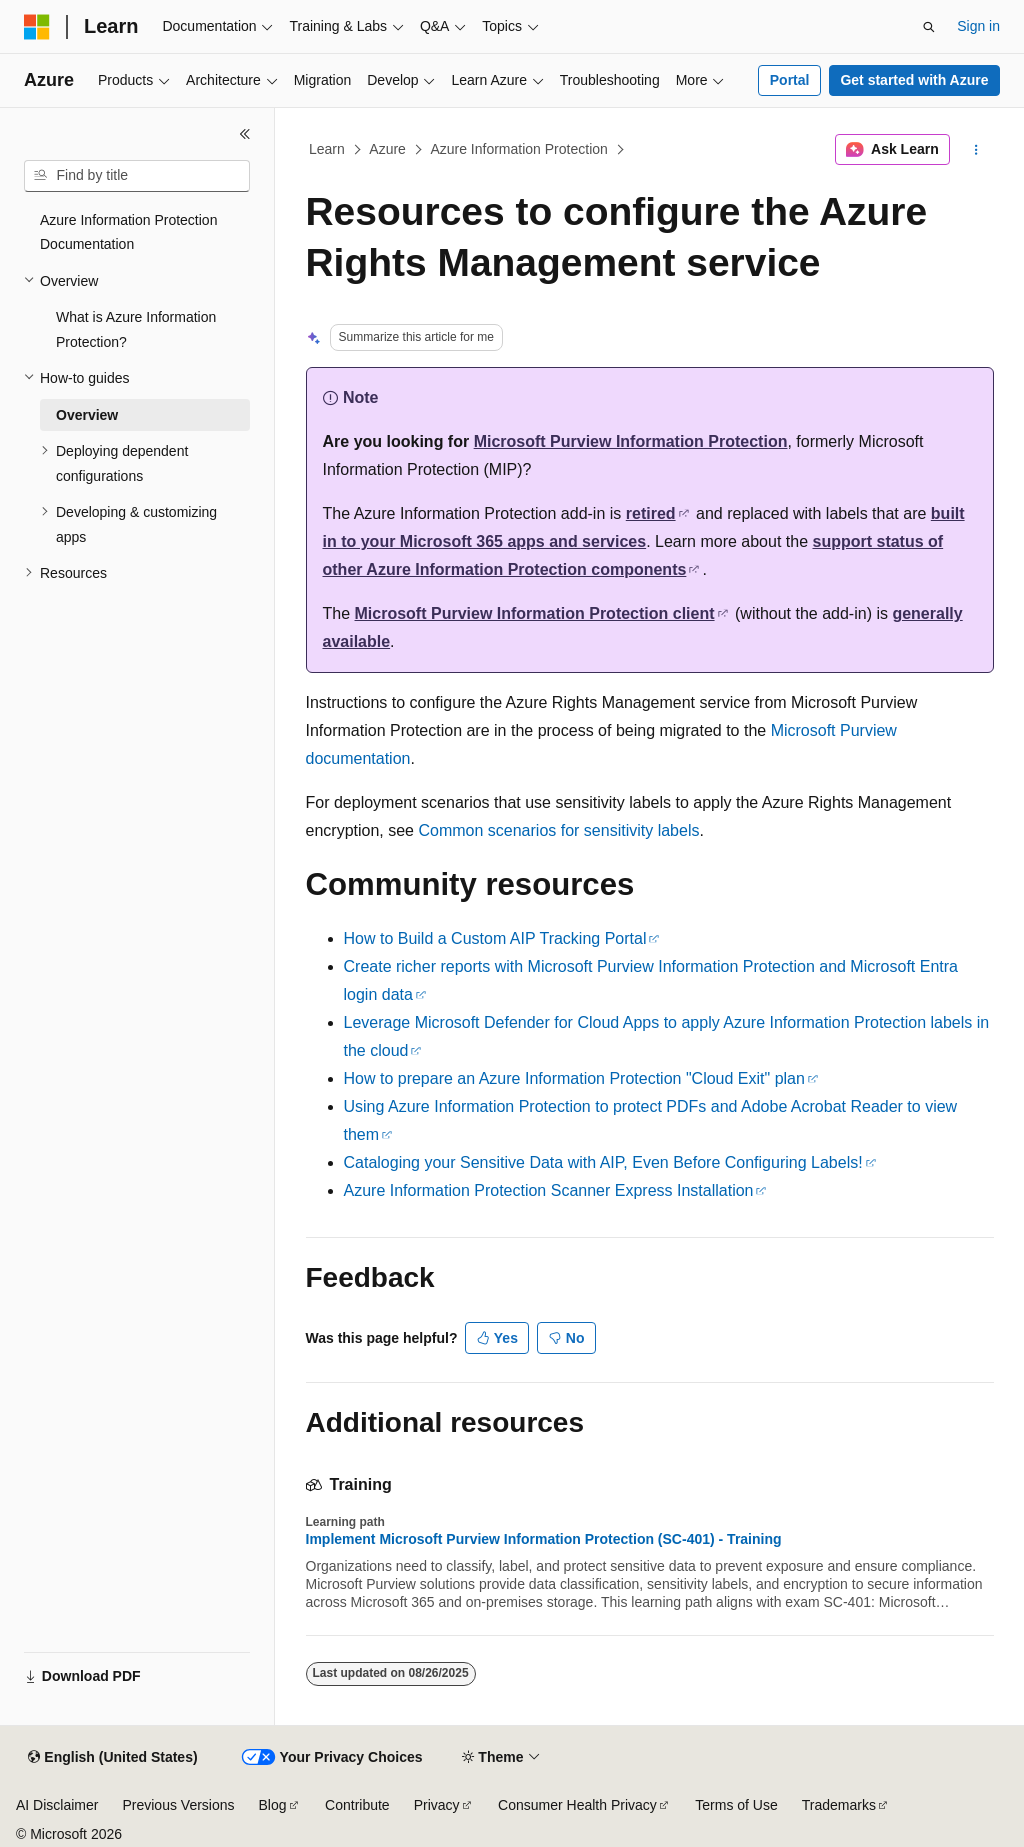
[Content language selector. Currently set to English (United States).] (112, 1758)
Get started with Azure (914, 80)
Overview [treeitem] (87, 415)
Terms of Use (736, 1805)
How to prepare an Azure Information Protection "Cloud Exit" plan (574, 1078)
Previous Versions (178, 1805)
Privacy (437, 1805)
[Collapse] (245, 134)
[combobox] (137, 176)
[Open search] (929, 27)
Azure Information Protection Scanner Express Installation (549, 1190)
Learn (327, 149)
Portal (790, 80)
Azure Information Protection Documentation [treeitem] (128, 232)
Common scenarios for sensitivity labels (558, 830)
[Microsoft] (37, 27)
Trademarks (839, 1805)
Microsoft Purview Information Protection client (535, 613)
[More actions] (975, 150)
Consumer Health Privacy (577, 1805)
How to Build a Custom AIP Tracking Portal (495, 938)
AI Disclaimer (57, 1805)
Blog (273, 1805)
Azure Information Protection (518, 149)
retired (651, 513)
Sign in (978, 26)
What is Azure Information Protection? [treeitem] (136, 329)
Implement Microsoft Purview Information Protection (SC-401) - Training (544, 1539)
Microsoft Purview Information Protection (631, 441)
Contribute (357, 1805)
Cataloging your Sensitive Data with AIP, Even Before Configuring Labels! (603, 1162)
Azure (387, 149)
